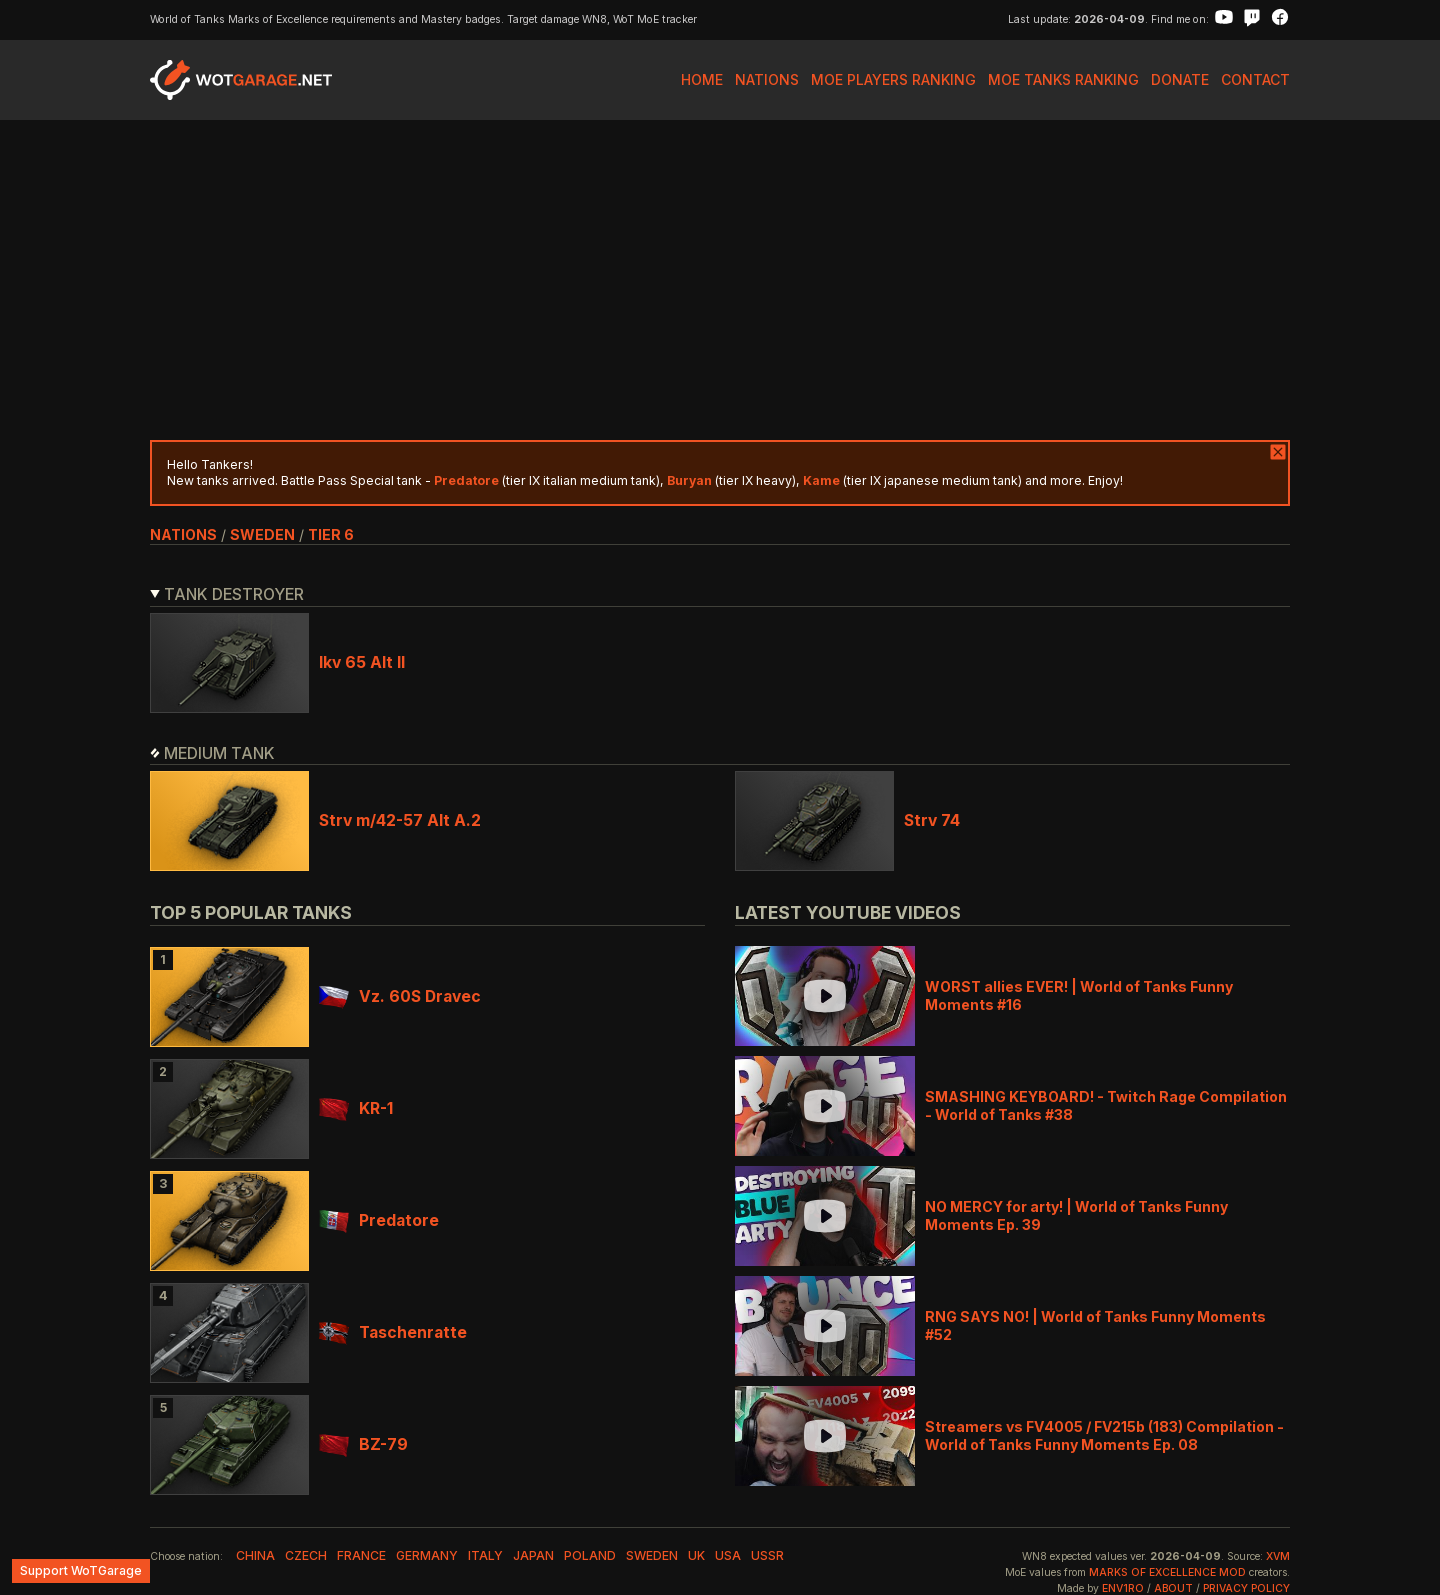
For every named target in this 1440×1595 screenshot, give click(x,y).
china (255, 1555)
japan (533, 1555)
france (361, 1555)
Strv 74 (932, 820)
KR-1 (356, 1108)
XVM (1278, 1556)
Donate (1180, 79)
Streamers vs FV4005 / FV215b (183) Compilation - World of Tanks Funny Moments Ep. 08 (1104, 1435)
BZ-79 (363, 1444)
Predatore (379, 1220)
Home (702, 79)
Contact (1255, 79)
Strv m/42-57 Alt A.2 (400, 820)
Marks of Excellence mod (1167, 1572)
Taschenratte (393, 1332)
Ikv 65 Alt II (362, 662)
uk (696, 1555)
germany (427, 1555)
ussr (767, 1555)
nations (183, 534)
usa (728, 1555)
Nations (767, 79)
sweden (262, 534)
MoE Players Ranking (893, 79)
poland (590, 1555)
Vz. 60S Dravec (400, 996)
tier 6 (331, 534)
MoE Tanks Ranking (1063, 79)
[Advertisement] (720, 280)
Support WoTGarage (81, 1570)
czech (306, 1555)
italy (485, 1555)
